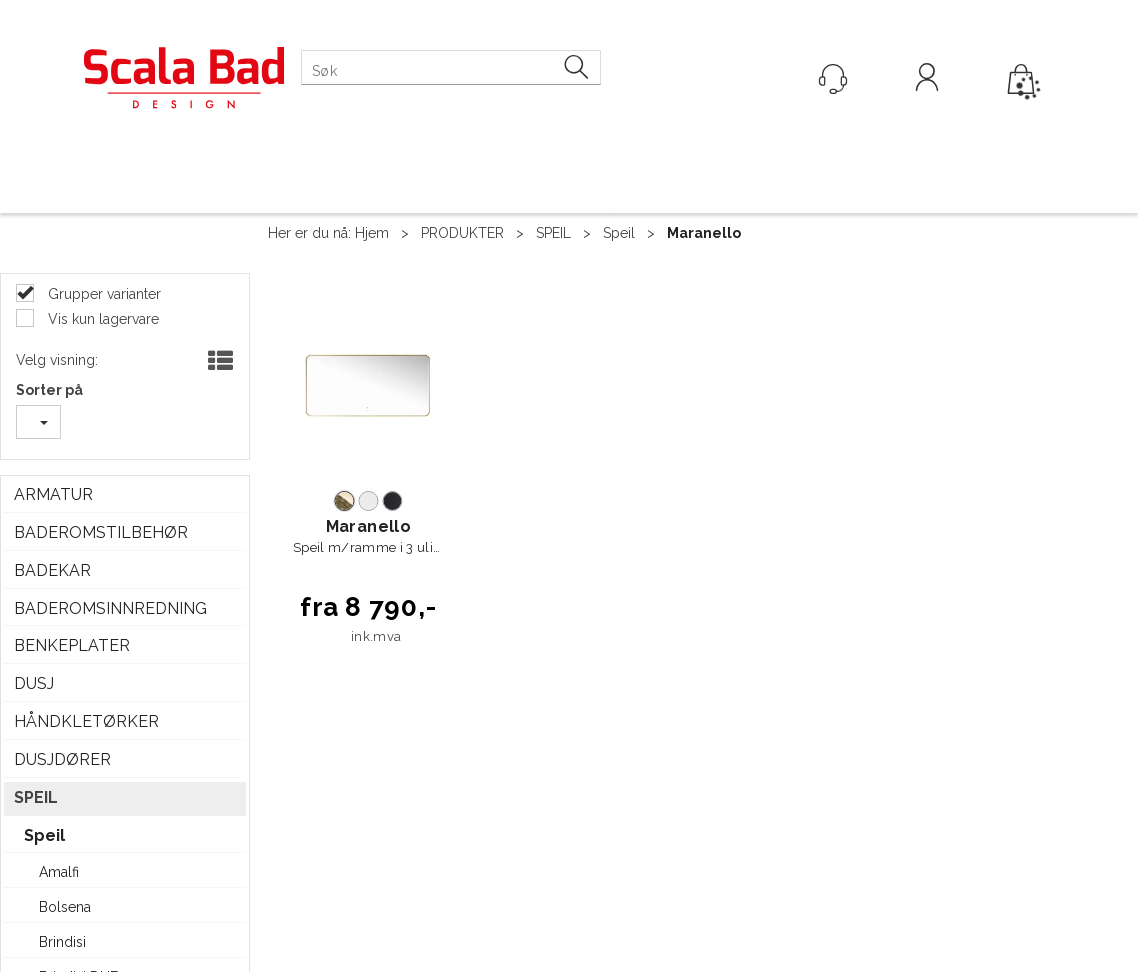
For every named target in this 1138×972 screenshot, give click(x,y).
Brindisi (62, 942)
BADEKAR (52, 570)
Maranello (704, 233)
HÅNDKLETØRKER (86, 721)
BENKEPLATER (72, 645)
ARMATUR (53, 494)
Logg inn (927, 80)
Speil (619, 233)
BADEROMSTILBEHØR (101, 532)
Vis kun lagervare (101, 319)
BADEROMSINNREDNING (110, 608)
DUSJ (34, 683)
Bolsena (65, 907)
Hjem (372, 233)
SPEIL (553, 233)
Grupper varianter (102, 294)
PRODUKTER (462, 233)
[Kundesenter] (833, 79)
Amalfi (59, 872)
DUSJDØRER (62, 759)
